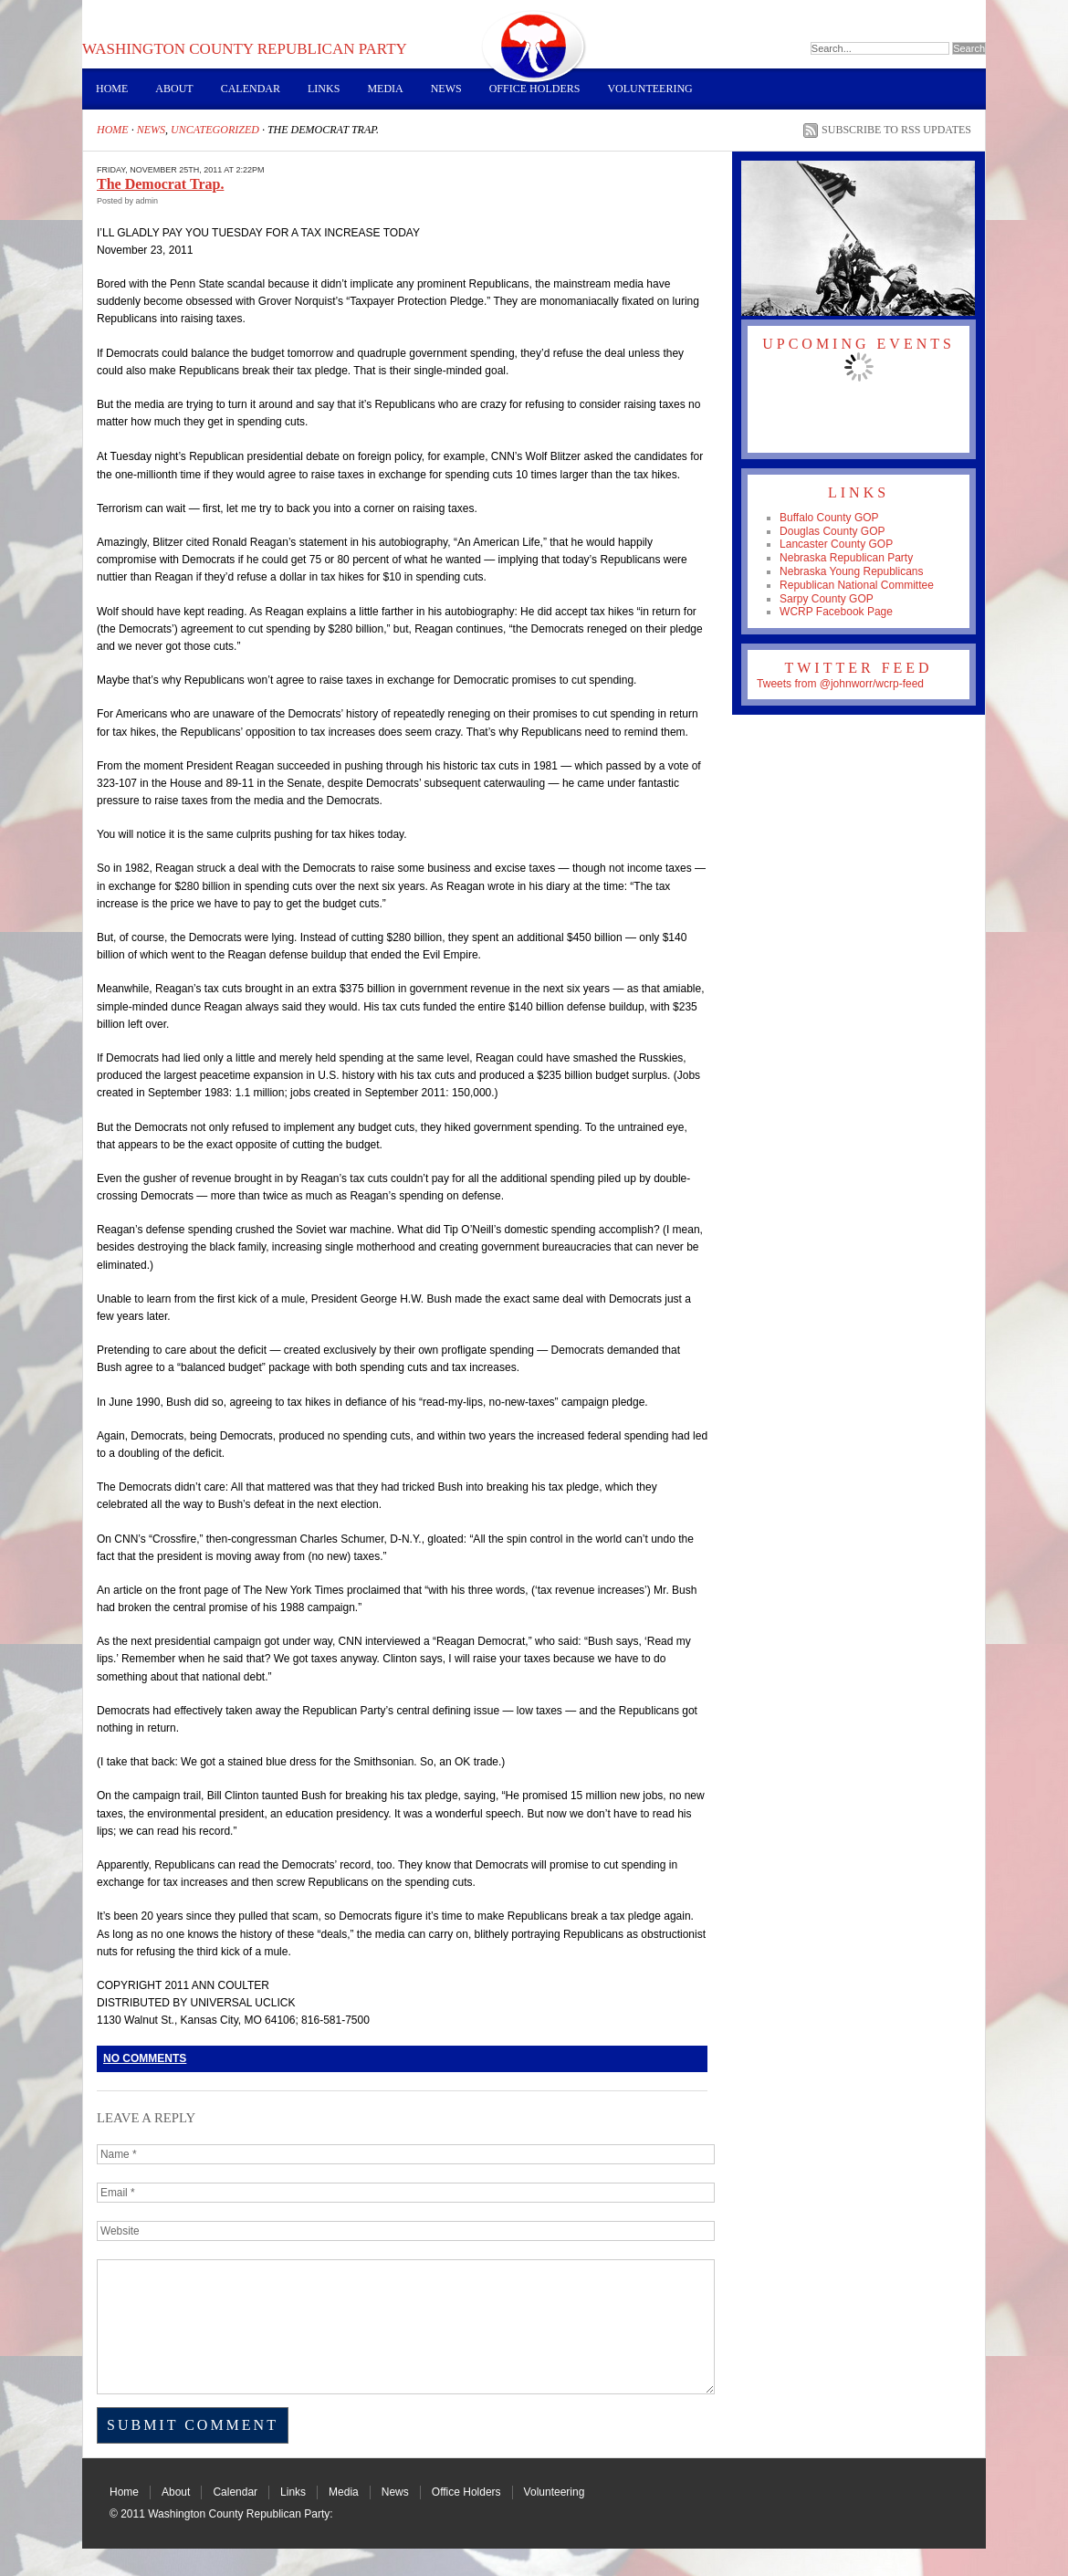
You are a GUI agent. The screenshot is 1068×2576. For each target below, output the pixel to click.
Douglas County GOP (832, 531)
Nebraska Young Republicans (851, 571)
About (174, 88)
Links (324, 88)
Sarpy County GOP (827, 598)
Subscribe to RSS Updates (896, 129)
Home (112, 88)
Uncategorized (215, 129)
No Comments (144, 2058)
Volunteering (649, 88)
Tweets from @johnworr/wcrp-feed (840, 683)
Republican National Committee (857, 585)
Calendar (250, 88)
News (446, 88)
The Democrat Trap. (160, 184)
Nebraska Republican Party (846, 557)
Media (385, 88)
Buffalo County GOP (829, 517)
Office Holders (535, 88)
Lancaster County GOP (836, 544)
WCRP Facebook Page (836, 611)
